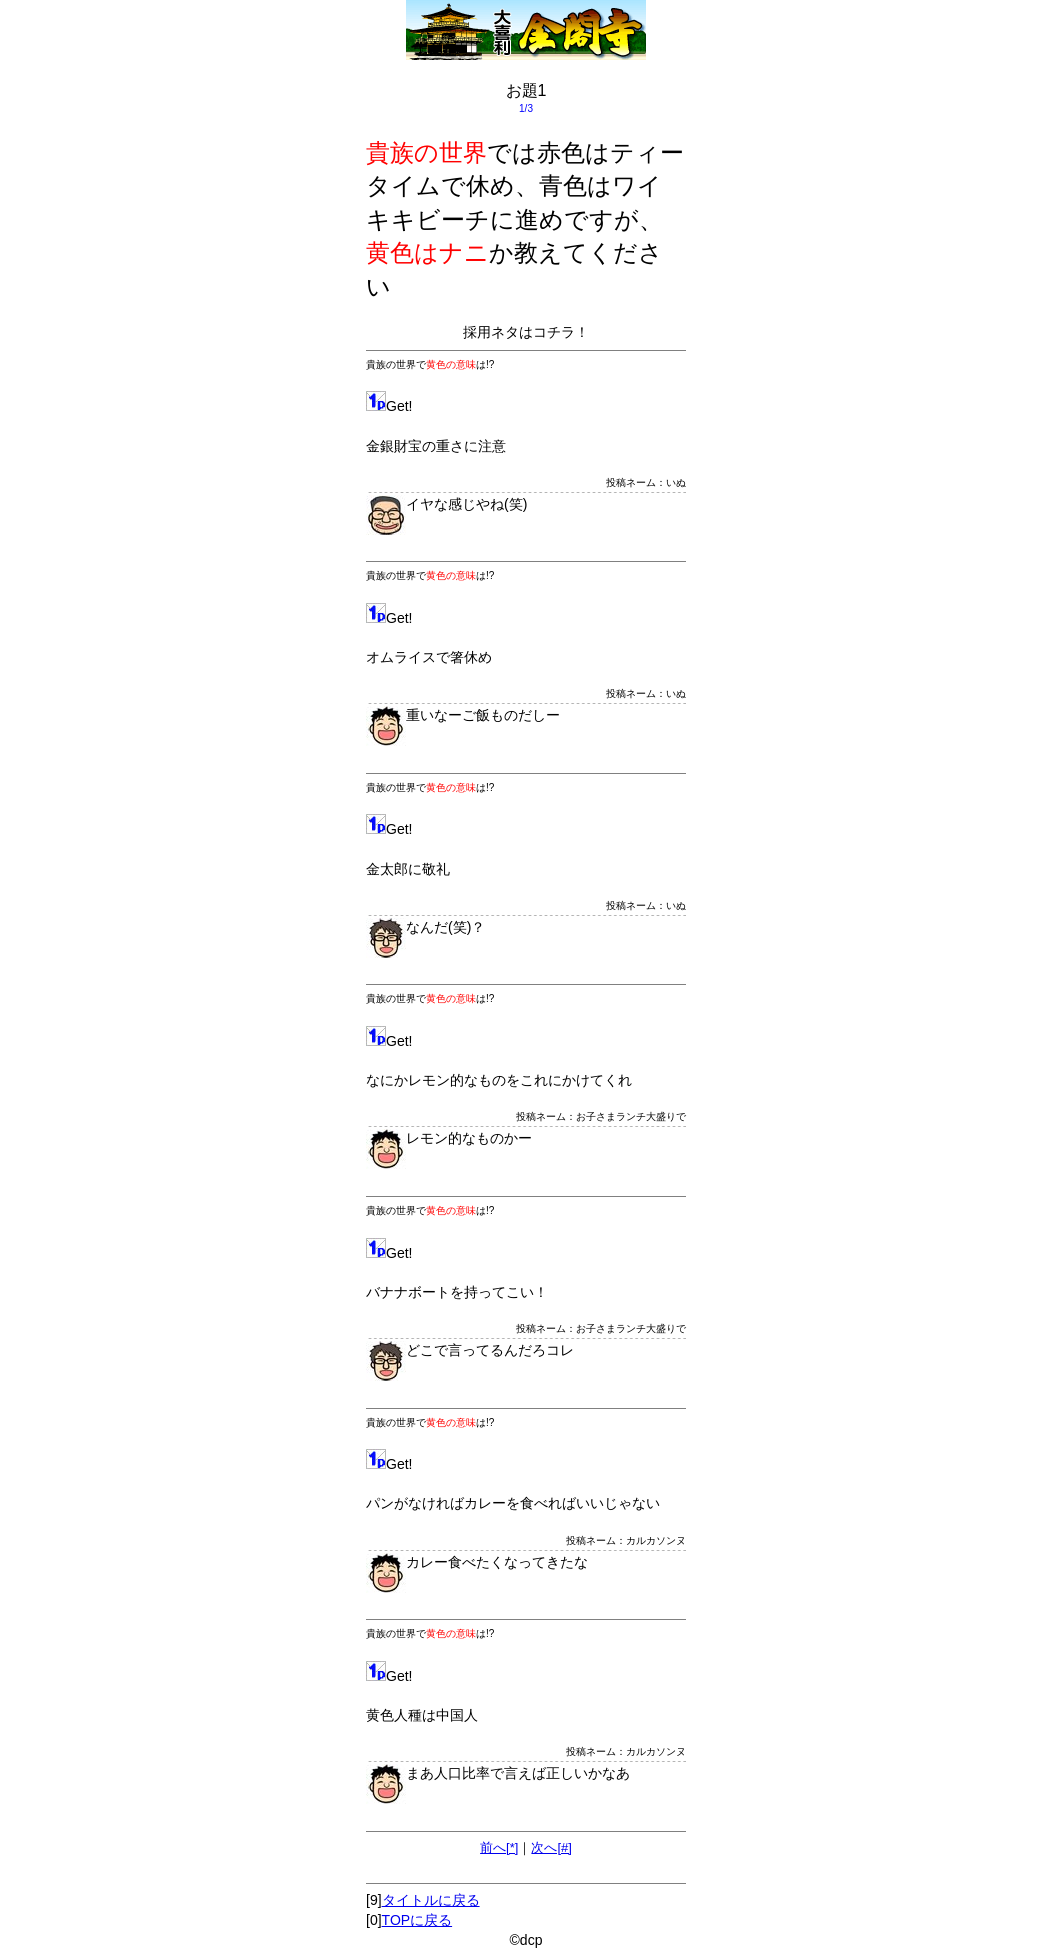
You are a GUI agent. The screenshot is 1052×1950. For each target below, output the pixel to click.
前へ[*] (499, 1847)
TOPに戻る (417, 1920)
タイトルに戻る (431, 1900)
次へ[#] (551, 1847)
